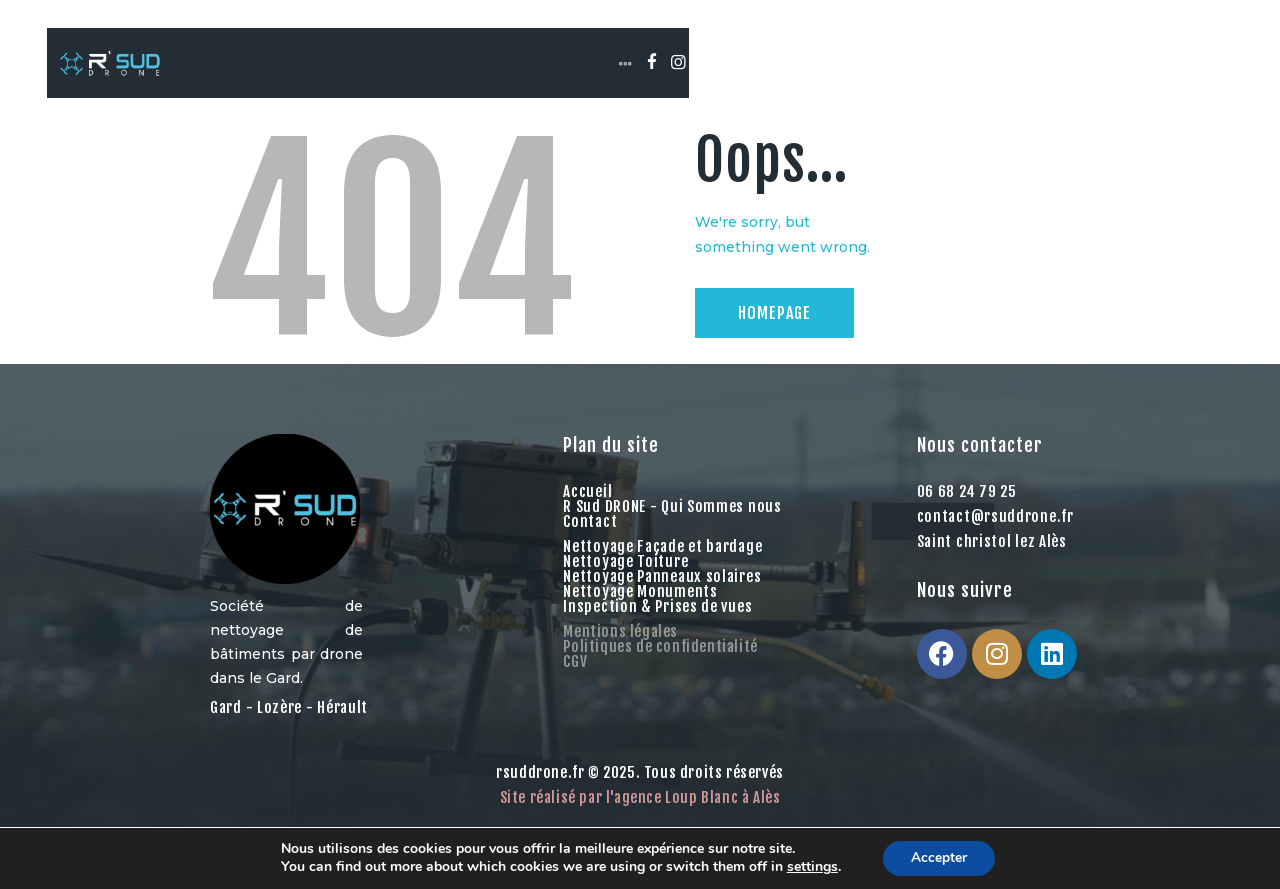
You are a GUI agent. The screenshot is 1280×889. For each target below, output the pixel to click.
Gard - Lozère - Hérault (289, 721)
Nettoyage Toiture (625, 575)
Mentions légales (620, 645)
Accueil (587, 505)
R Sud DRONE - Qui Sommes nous (672, 520)
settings (810, 867)
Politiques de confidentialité (660, 660)
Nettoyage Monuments (640, 605)
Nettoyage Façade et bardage (662, 560)
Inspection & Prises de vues (657, 620)
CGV (575, 675)
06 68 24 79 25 (967, 505)
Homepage (774, 327)
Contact (590, 535)
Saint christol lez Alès (992, 555)
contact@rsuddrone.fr (995, 530)
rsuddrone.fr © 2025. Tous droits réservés (640, 786)
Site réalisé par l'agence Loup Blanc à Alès (640, 811)
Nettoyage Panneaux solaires (662, 590)
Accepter (939, 857)
